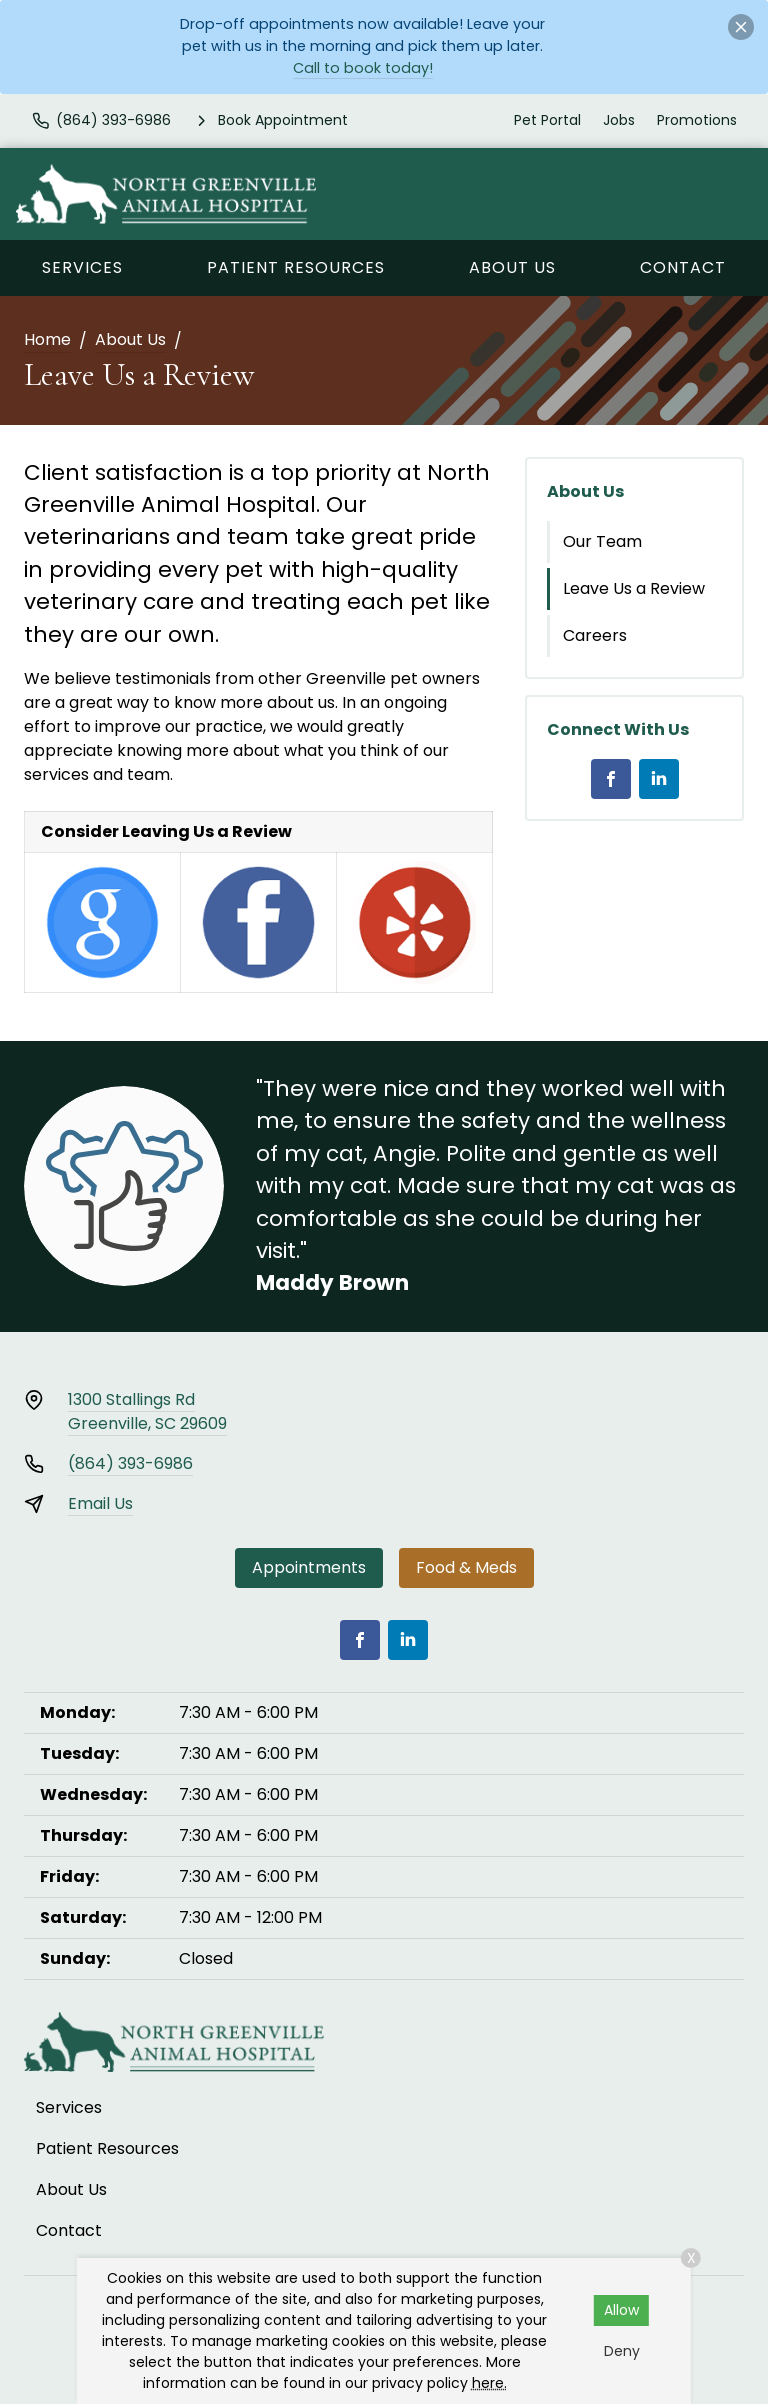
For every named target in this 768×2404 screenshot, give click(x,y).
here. (489, 2383)
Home (47, 339)
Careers (595, 635)
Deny (622, 2351)
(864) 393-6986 (130, 1463)
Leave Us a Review (634, 588)
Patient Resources (296, 267)
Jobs (619, 120)
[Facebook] (611, 779)
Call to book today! (363, 68)
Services (82, 267)
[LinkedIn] (659, 779)
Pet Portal (547, 120)
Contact (683, 267)
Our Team (602, 541)
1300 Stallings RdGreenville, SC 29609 (147, 1411)
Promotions (697, 120)
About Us (512, 267)
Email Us (100, 1503)
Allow (621, 2310)
